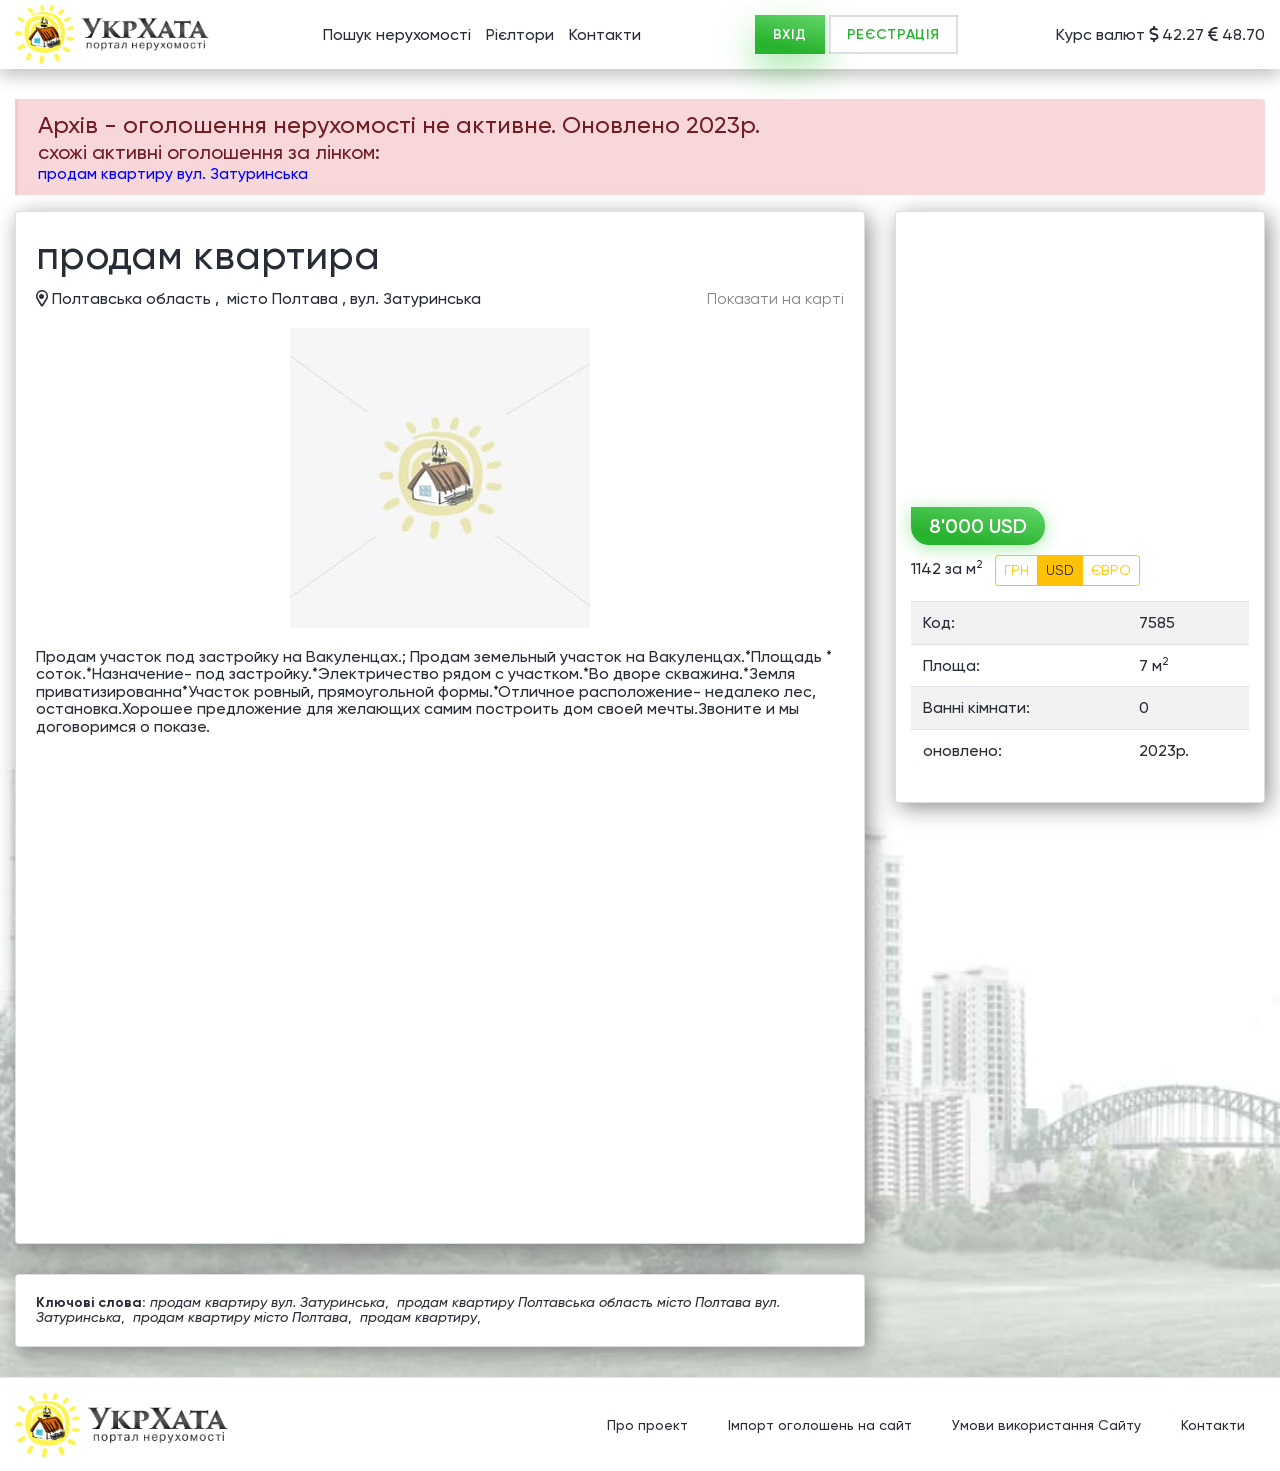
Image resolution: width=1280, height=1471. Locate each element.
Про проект (647, 1426)
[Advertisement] (1080, 352)
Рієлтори (520, 34)
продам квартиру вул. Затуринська (173, 173)
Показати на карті (775, 299)
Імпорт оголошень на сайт (820, 1426)
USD (1060, 570)
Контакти (605, 34)
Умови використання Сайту (1046, 1426)
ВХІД (790, 34)
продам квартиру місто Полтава (240, 1317)
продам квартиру (418, 1317)
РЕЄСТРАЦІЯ (893, 34)
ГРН (1016, 570)
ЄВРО (1111, 570)
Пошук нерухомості (397, 34)
